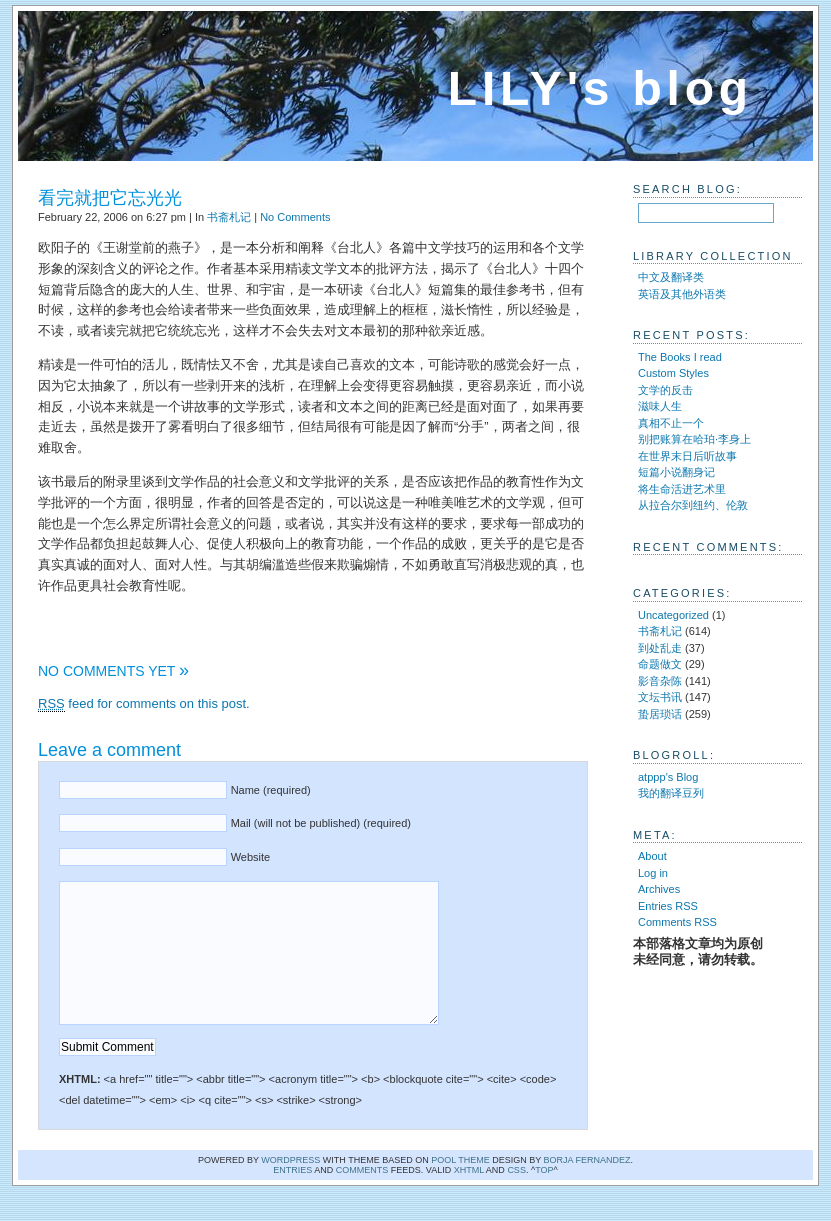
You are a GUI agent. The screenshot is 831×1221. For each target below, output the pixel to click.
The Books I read (680, 357)
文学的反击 (665, 390)
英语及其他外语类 (682, 294)
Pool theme (460, 1190)
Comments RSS (677, 922)
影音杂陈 (660, 681)
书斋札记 (229, 217)
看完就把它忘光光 (110, 198)
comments (362, 1200)
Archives (659, 889)
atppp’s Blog (668, 777)
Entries (292, 1200)
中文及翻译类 (671, 277)
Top (544, 1200)
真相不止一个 (671, 423)
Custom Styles (673, 373)
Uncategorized (673, 615)
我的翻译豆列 (671, 793)
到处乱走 (660, 648)
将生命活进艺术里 (682, 489)
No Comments (295, 217)
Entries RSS (668, 906)
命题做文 (660, 664)
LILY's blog (600, 88)
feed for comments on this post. (144, 704)
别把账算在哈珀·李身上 (694, 439)
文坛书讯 (660, 697)
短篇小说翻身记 (676, 472)
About (652, 856)
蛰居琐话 (660, 714)
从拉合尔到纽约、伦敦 (693, 505)
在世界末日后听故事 (687, 456)
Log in (653, 873)
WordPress (290, 1190)
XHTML (469, 1200)
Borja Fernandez (587, 1190)
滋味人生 (660, 406)
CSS (516, 1200)
